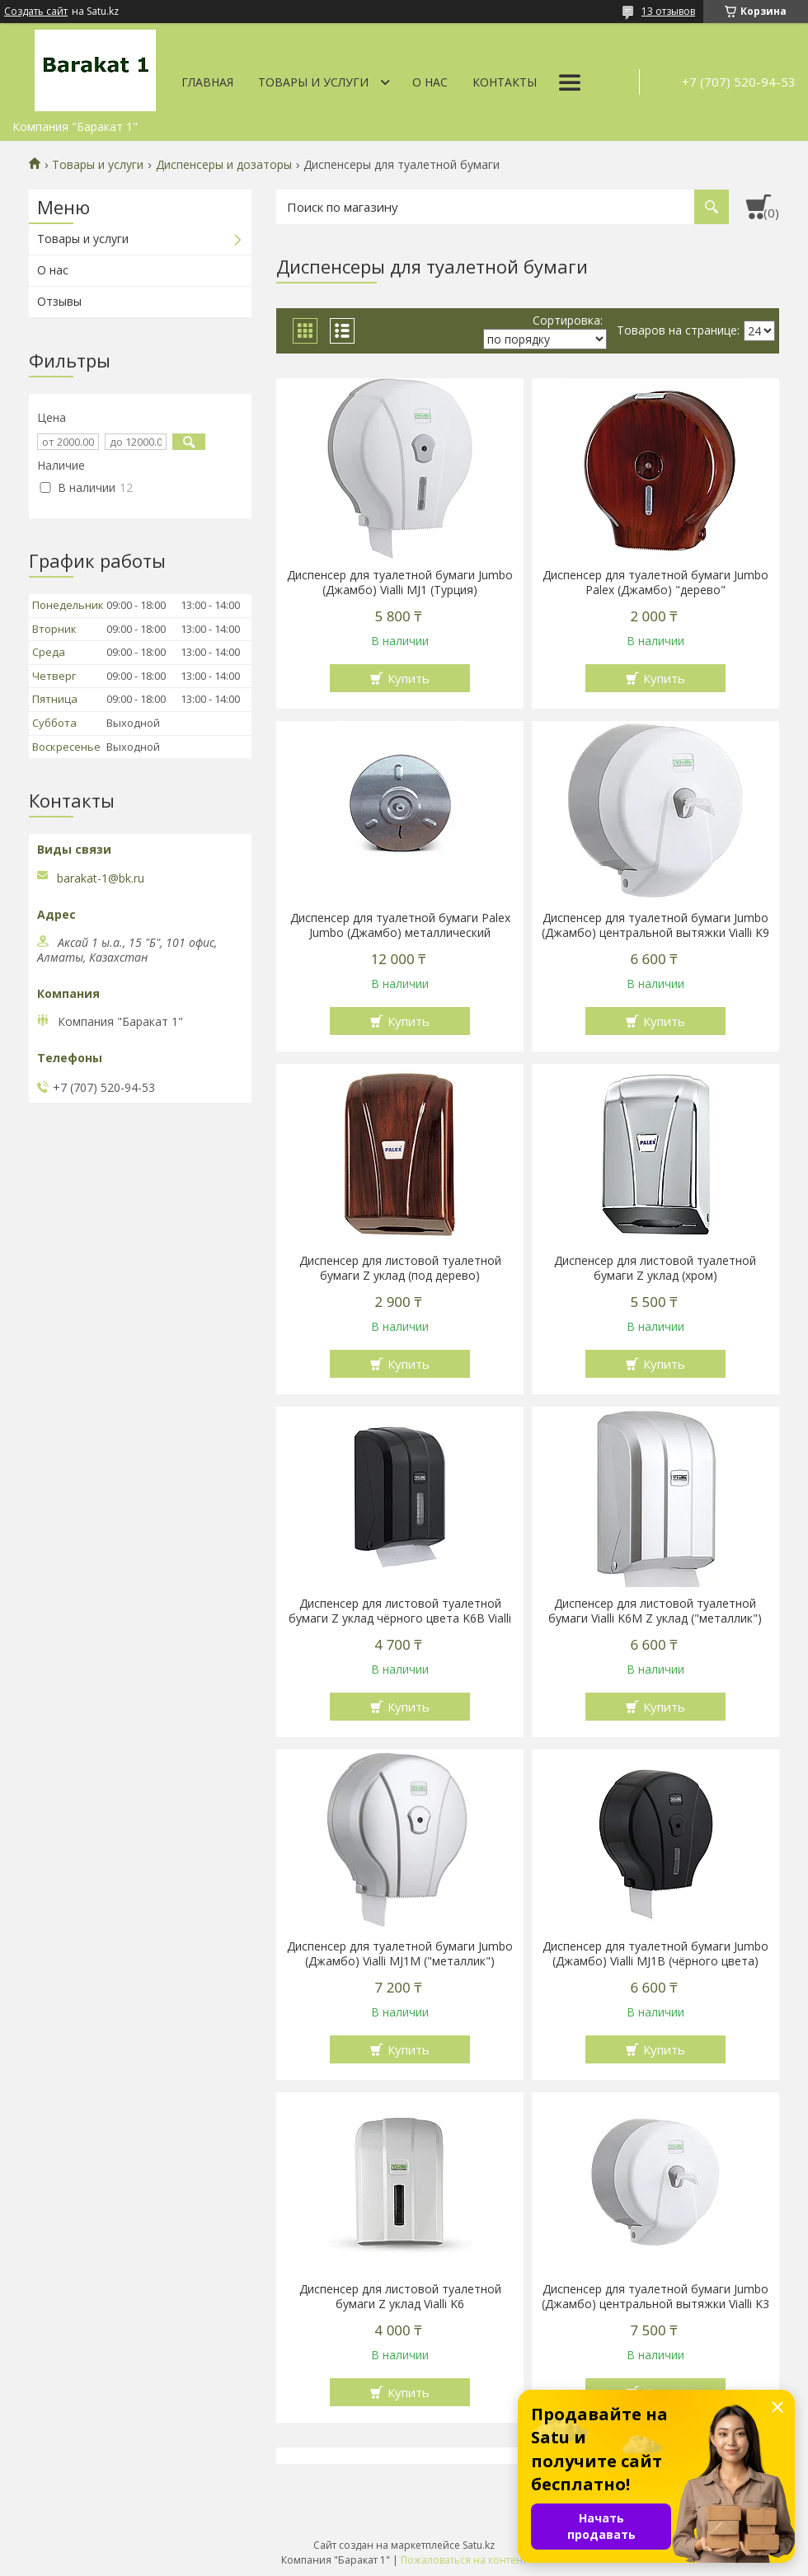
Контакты (504, 82)
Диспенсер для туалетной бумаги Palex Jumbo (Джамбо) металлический (400, 925)
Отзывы (59, 301)
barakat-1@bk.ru (100, 878)
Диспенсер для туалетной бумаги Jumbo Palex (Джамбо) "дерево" (655, 582)
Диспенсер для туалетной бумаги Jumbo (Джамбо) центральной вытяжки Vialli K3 (655, 2296)
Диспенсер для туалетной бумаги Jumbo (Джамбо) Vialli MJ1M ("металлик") (400, 1954)
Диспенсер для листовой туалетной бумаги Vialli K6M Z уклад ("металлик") (655, 1611)
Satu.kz (479, 2545)
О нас (430, 82)
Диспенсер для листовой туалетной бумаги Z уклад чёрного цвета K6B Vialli (400, 1611)
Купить (409, 678)
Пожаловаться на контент (464, 2560)
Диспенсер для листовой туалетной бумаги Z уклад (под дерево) (400, 1268)
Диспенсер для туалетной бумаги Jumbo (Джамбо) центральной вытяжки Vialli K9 (655, 925)
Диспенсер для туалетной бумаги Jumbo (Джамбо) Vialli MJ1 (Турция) (400, 582)
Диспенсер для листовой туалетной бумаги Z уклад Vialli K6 (400, 2296)
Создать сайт (36, 11)
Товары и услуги (313, 82)
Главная (207, 82)
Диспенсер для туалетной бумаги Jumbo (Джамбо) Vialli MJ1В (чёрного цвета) (655, 1954)
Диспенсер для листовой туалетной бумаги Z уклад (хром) (655, 1268)
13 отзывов (668, 11)
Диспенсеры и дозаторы (224, 164)
